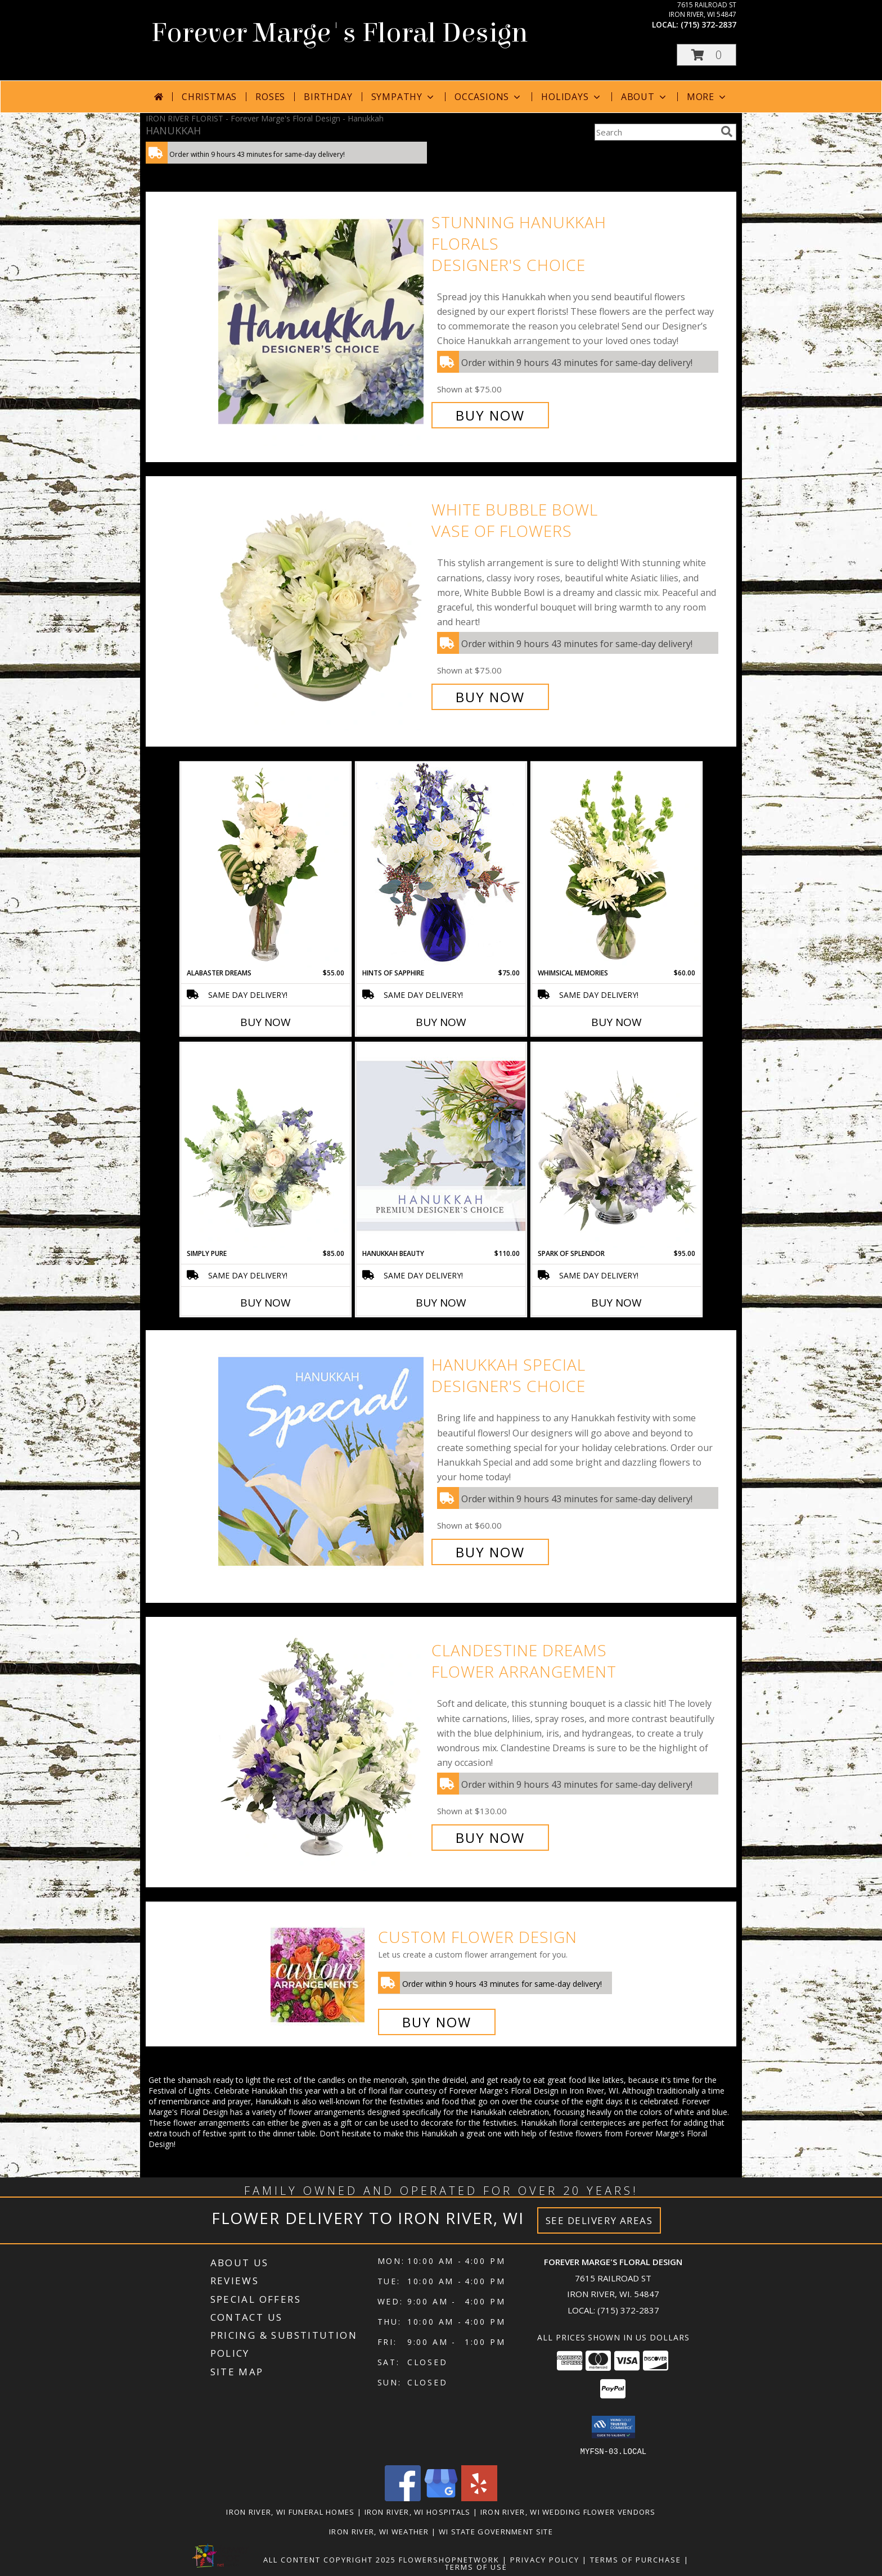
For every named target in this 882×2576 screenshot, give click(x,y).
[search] (727, 131)
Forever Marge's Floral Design (339, 33)
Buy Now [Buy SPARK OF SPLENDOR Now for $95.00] (616, 1302)
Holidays (571, 97)
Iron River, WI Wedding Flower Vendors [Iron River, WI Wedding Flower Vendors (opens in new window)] (568, 2511)
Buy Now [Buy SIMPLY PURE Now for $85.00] (265, 1302)
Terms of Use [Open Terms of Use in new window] (476, 2566)
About (644, 97)
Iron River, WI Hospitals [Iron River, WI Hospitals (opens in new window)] (417, 2511)
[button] (706, 55)
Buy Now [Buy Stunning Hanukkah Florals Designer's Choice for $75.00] (490, 415)
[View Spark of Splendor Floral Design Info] (616, 1145)
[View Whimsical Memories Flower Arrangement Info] (616, 865)
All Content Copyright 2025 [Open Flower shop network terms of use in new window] (329, 2559)
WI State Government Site (496, 2531)
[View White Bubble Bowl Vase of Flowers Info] (322, 603)
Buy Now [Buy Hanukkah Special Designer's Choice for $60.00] (490, 1552)
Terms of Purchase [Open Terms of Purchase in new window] (635, 2559)
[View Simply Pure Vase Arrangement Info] (265, 1145)
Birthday (328, 97)
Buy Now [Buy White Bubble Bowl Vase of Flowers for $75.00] (490, 697)
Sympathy (403, 97)
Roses (270, 97)
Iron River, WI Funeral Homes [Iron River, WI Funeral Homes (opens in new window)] (290, 2511)
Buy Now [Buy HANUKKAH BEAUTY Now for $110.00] (441, 1302)
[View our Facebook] (403, 2497)
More (707, 97)
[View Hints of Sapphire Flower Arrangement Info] (441, 865)
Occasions (488, 97)
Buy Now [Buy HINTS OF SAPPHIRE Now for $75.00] (441, 1022)
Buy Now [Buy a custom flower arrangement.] (436, 2022)
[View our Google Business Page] (441, 2497)
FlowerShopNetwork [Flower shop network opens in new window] (449, 2559)
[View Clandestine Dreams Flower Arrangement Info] (322, 1744)
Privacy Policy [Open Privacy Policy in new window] (544, 2559)
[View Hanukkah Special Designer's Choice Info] (322, 1458)
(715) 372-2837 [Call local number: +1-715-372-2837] (708, 24)
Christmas (209, 97)
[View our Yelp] (479, 2497)
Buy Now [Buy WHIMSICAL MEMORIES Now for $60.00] (616, 1022)
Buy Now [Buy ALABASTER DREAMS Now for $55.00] (265, 1022)
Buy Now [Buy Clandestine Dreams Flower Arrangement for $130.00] (490, 1837)
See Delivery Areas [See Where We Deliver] (599, 2220)
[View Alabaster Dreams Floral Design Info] (265, 865)
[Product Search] (655, 132)
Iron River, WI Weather (379, 2531)
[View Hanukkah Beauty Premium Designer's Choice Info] (441, 1145)
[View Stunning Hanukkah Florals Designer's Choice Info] (322, 319)
